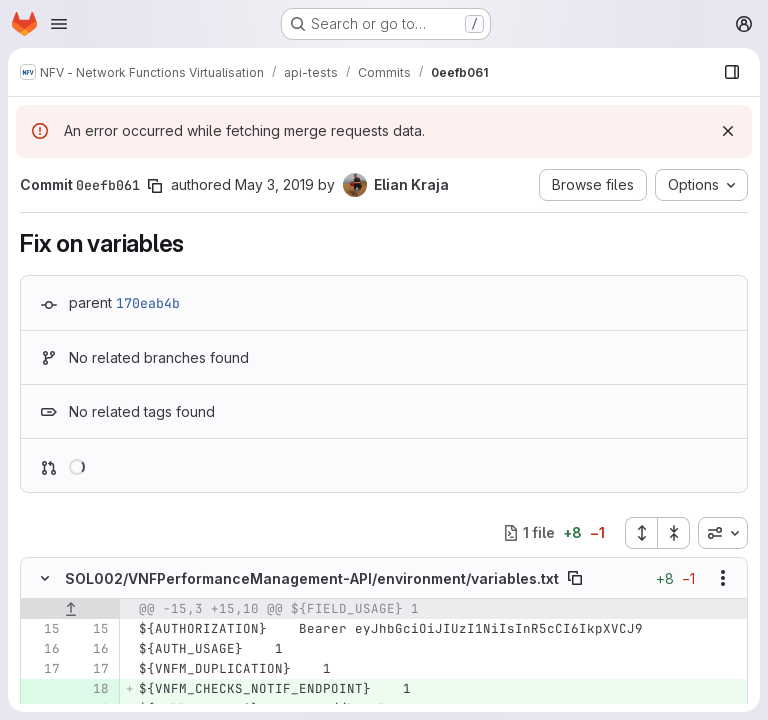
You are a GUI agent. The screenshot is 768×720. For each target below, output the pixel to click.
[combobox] (723, 533)
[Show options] (723, 578)
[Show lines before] (70, 609)
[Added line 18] (92, 689)
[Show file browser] (732, 72)
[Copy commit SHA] (155, 186)
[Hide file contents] (45, 578)
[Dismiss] (728, 131)
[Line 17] (43, 669)
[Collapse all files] (674, 533)
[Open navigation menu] (59, 24)
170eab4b (148, 303)
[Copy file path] (575, 578)
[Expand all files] (641, 533)
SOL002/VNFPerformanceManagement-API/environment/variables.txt (312, 578)
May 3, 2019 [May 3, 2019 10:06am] (274, 184)
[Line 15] (43, 629)
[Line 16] (43, 649)
